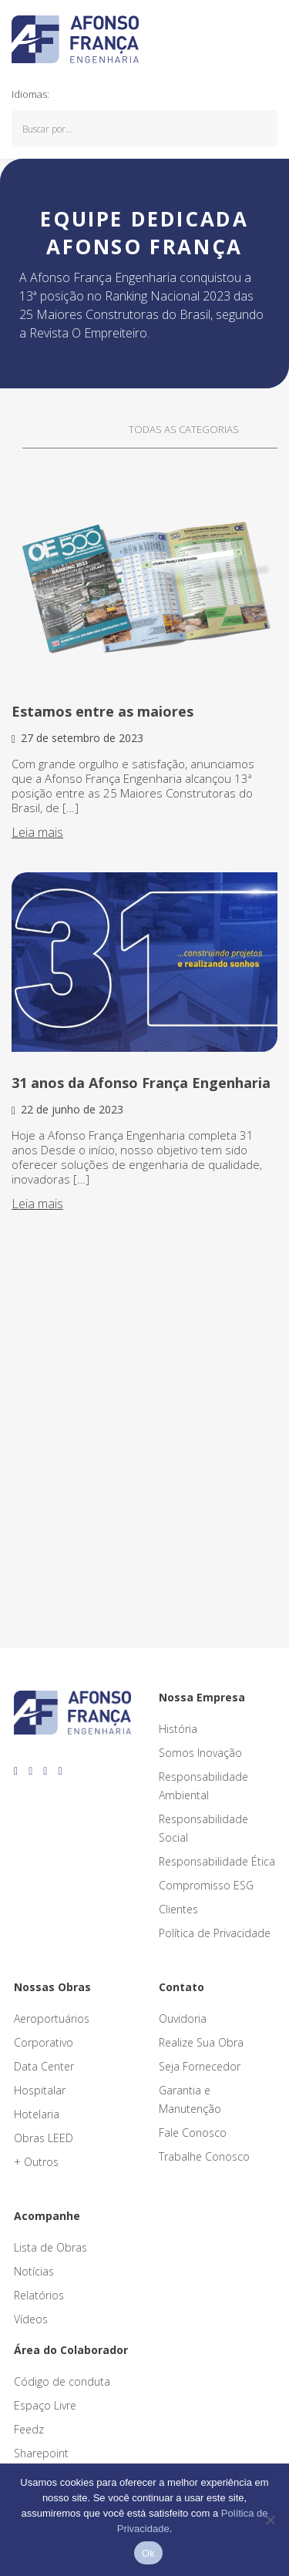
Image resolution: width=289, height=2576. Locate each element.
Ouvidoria (183, 2018)
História (178, 1728)
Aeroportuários (51, 2018)
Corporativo (43, 2042)
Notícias (34, 2271)
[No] (269, 2519)
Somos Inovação (200, 1752)
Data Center (44, 2066)
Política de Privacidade (215, 1933)
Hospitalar (40, 2090)
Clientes (178, 1909)
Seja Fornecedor (199, 2066)
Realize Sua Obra (201, 2042)
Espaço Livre (45, 2405)
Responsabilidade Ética (217, 1861)
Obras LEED (43, 2138)
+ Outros (36, 2162)
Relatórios (39, 2295)
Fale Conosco (193, 2132)
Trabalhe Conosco (204, 2156)
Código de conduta (62, 2381)
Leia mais (37, 832)
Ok (148, 2553)
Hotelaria (36, 2114)
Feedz (29, 2429)
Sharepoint (41, 2453)
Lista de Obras (50, 2247)
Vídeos (31, 2319)
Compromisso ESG (206, 1885)
